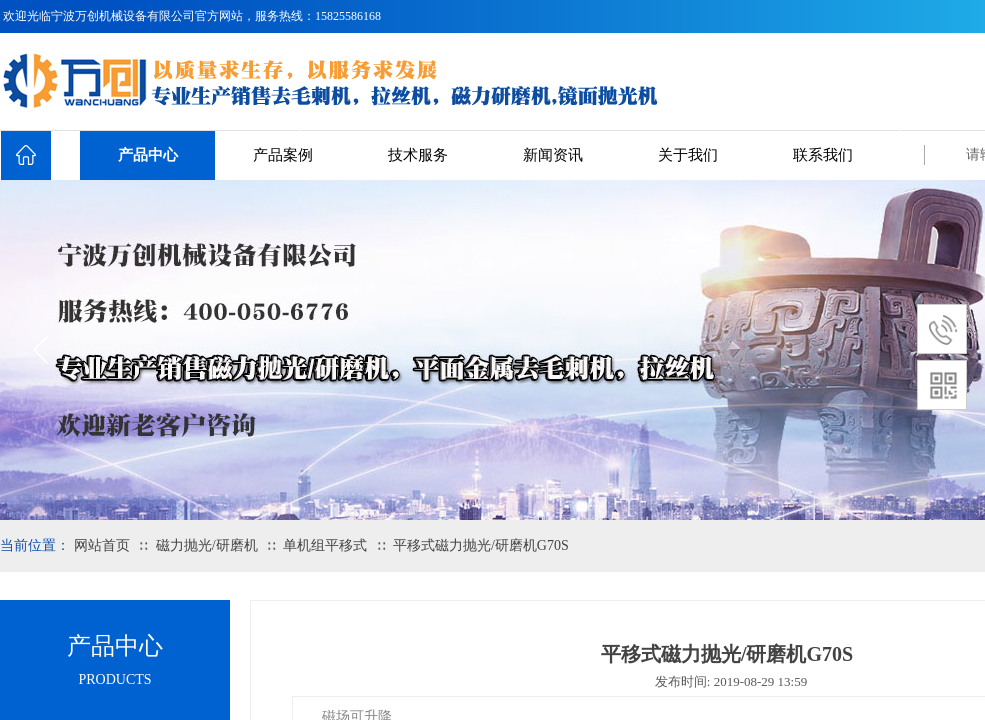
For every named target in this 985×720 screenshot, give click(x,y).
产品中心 (148, 155)
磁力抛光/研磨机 (207, 545)
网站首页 (102, 545)
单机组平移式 (325, 545)
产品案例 (283, 155)
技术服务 (418, 155)
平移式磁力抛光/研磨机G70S (481, 545)
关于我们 (688, 155)
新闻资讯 (553, 155)
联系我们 (823, 155)
